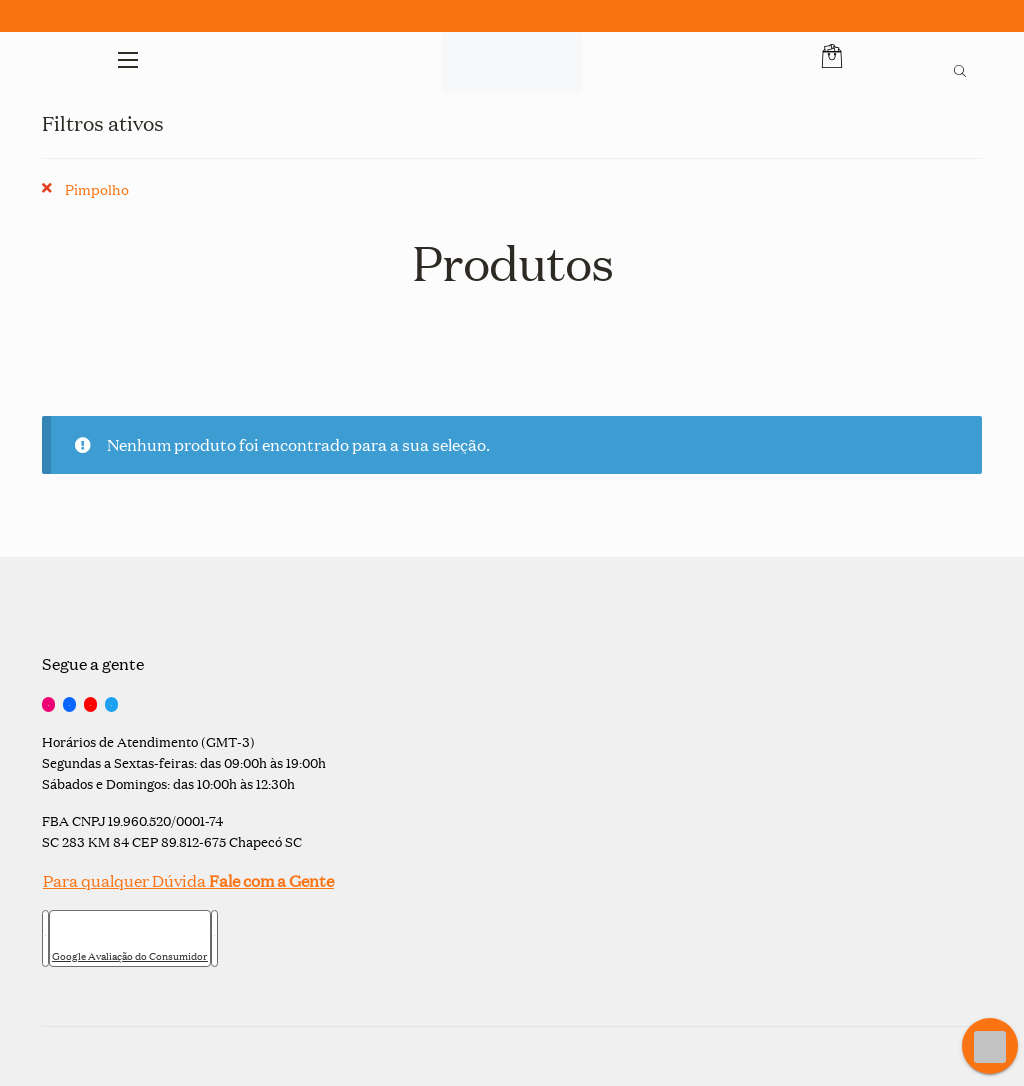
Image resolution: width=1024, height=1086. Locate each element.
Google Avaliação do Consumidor (130, 956)
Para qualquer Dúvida (188, 880)
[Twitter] (111, 705)
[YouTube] (90, 705)
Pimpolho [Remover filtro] (97, 188)
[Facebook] (69, 705)
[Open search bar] (960, 68)
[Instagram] (48, 705)
